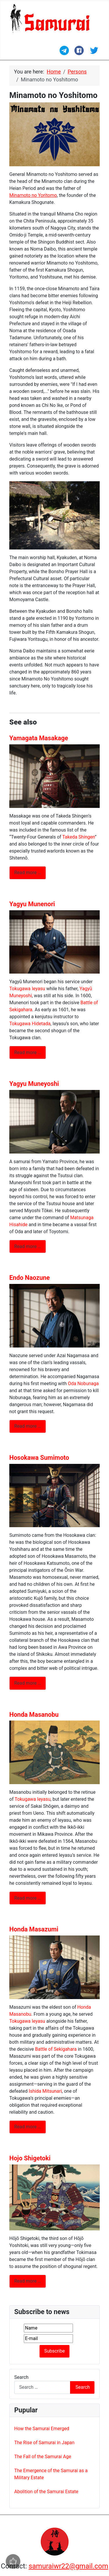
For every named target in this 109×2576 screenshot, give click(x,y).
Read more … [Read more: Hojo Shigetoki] (27, 2281)
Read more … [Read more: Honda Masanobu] (27, 1898)
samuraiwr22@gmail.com (68, 2566)
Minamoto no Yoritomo (33, 195)
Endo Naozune (29, 1277)
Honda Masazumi (33, 1929)
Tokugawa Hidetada (30, 1023)
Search (21, 2377)
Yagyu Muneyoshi (34, 1083)
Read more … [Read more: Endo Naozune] (27, 1426)
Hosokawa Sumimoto (39, 1457)
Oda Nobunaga (83, 1383)
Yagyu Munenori (32, 904)
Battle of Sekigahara (56, 2049)
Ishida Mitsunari (45, 2091)
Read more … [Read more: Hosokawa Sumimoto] (27, 1683)
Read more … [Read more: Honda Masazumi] (27, 2126)
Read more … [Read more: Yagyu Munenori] (27, 1052)
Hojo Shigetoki (30, 2158)
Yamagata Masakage (38, 738)
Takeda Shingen (78, 837)
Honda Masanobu (34, 1714)
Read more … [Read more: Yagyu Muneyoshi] (27, 1246)
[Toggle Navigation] (13, 52)
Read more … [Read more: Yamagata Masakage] (27, 872)
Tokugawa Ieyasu (27, 988)
